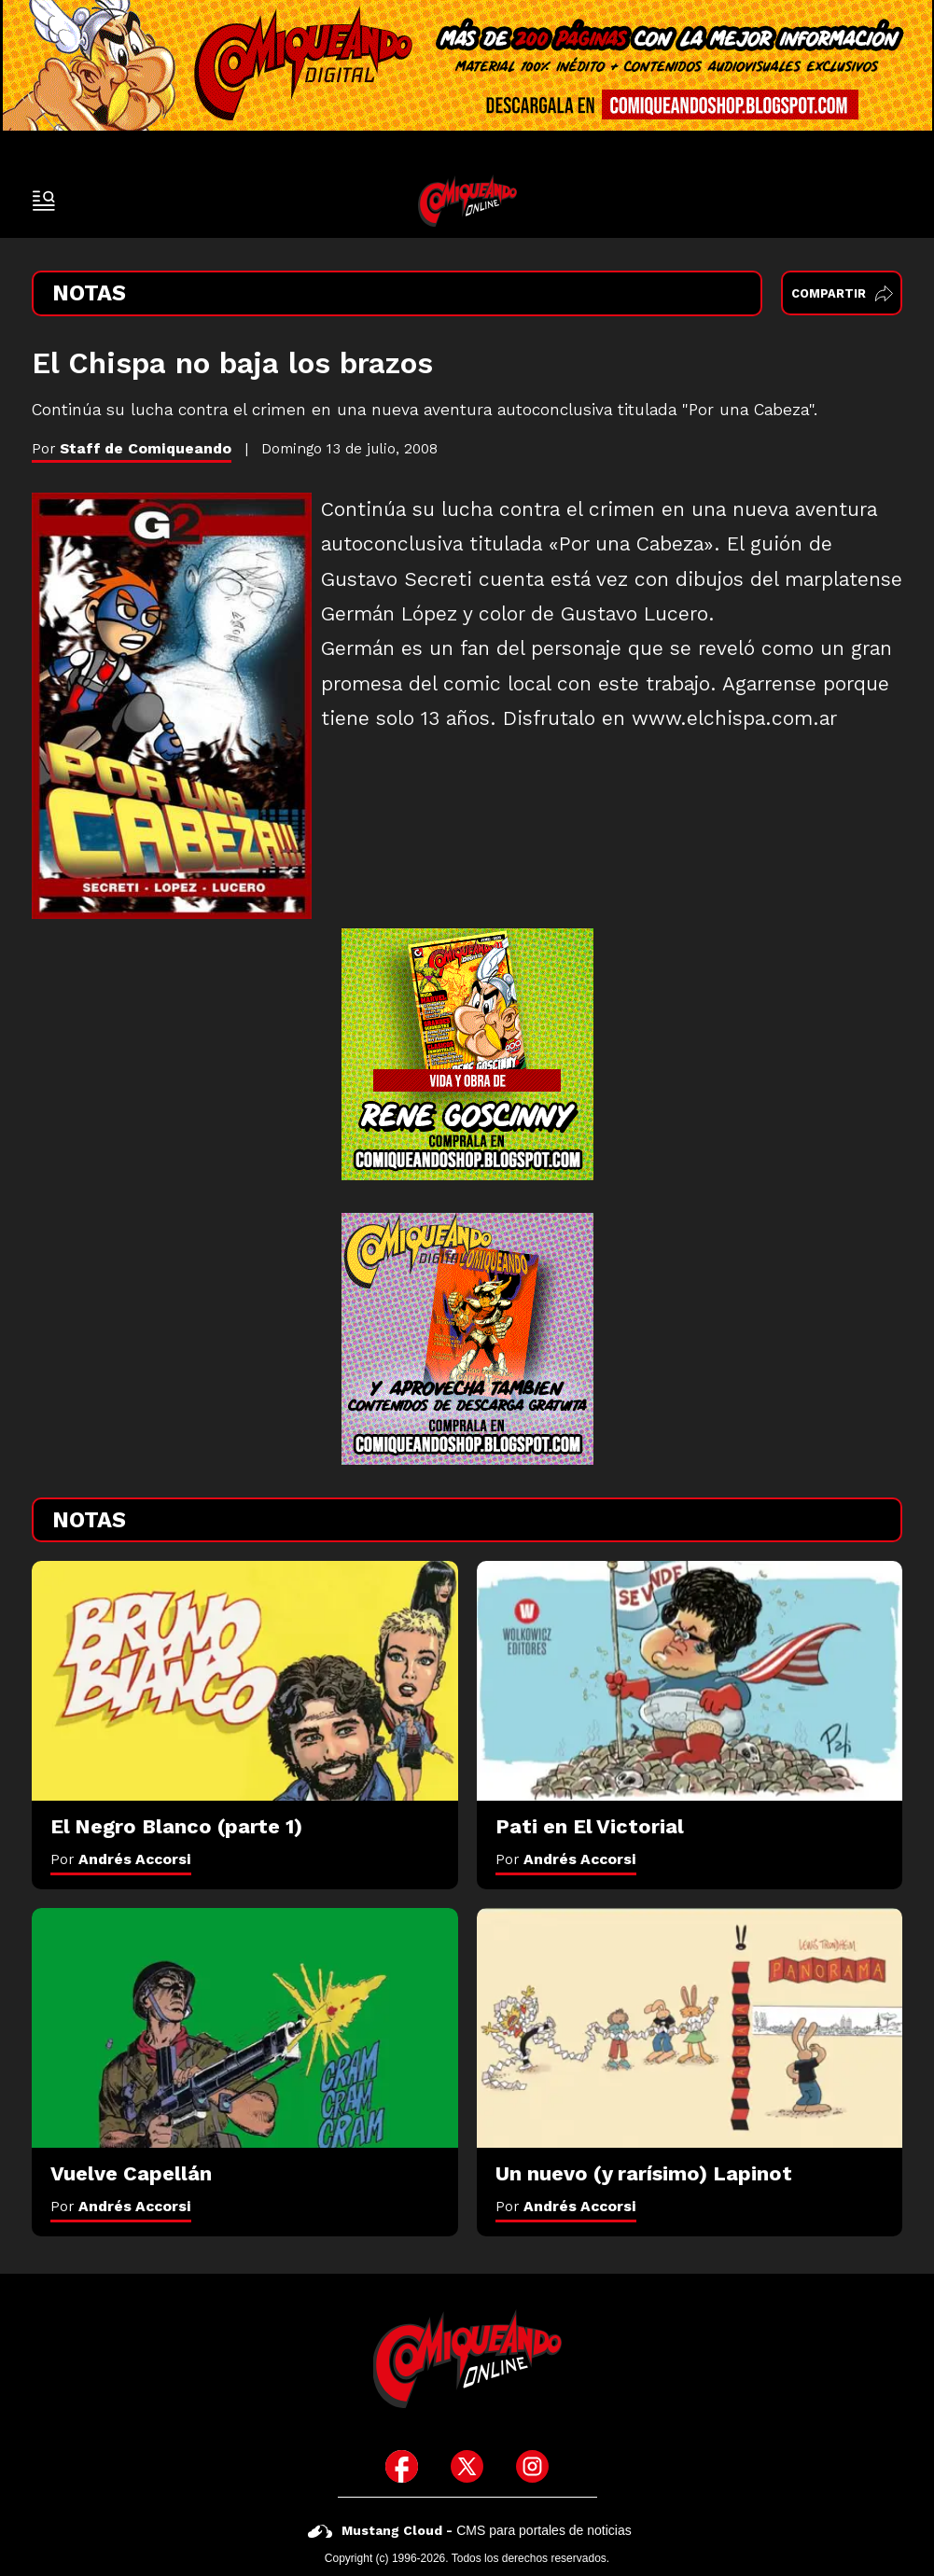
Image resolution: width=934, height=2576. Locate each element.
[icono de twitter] (467, 2466)
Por (120, 1859)
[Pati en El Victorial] (690, 1681)
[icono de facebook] (401, 2466)
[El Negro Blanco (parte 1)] (245, 1681)
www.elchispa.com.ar (734, 718)
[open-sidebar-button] (44, 200)
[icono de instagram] (532, 2466)
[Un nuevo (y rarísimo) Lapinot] (690, 2028)
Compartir (842, 293)
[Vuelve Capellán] (245, 2028)
